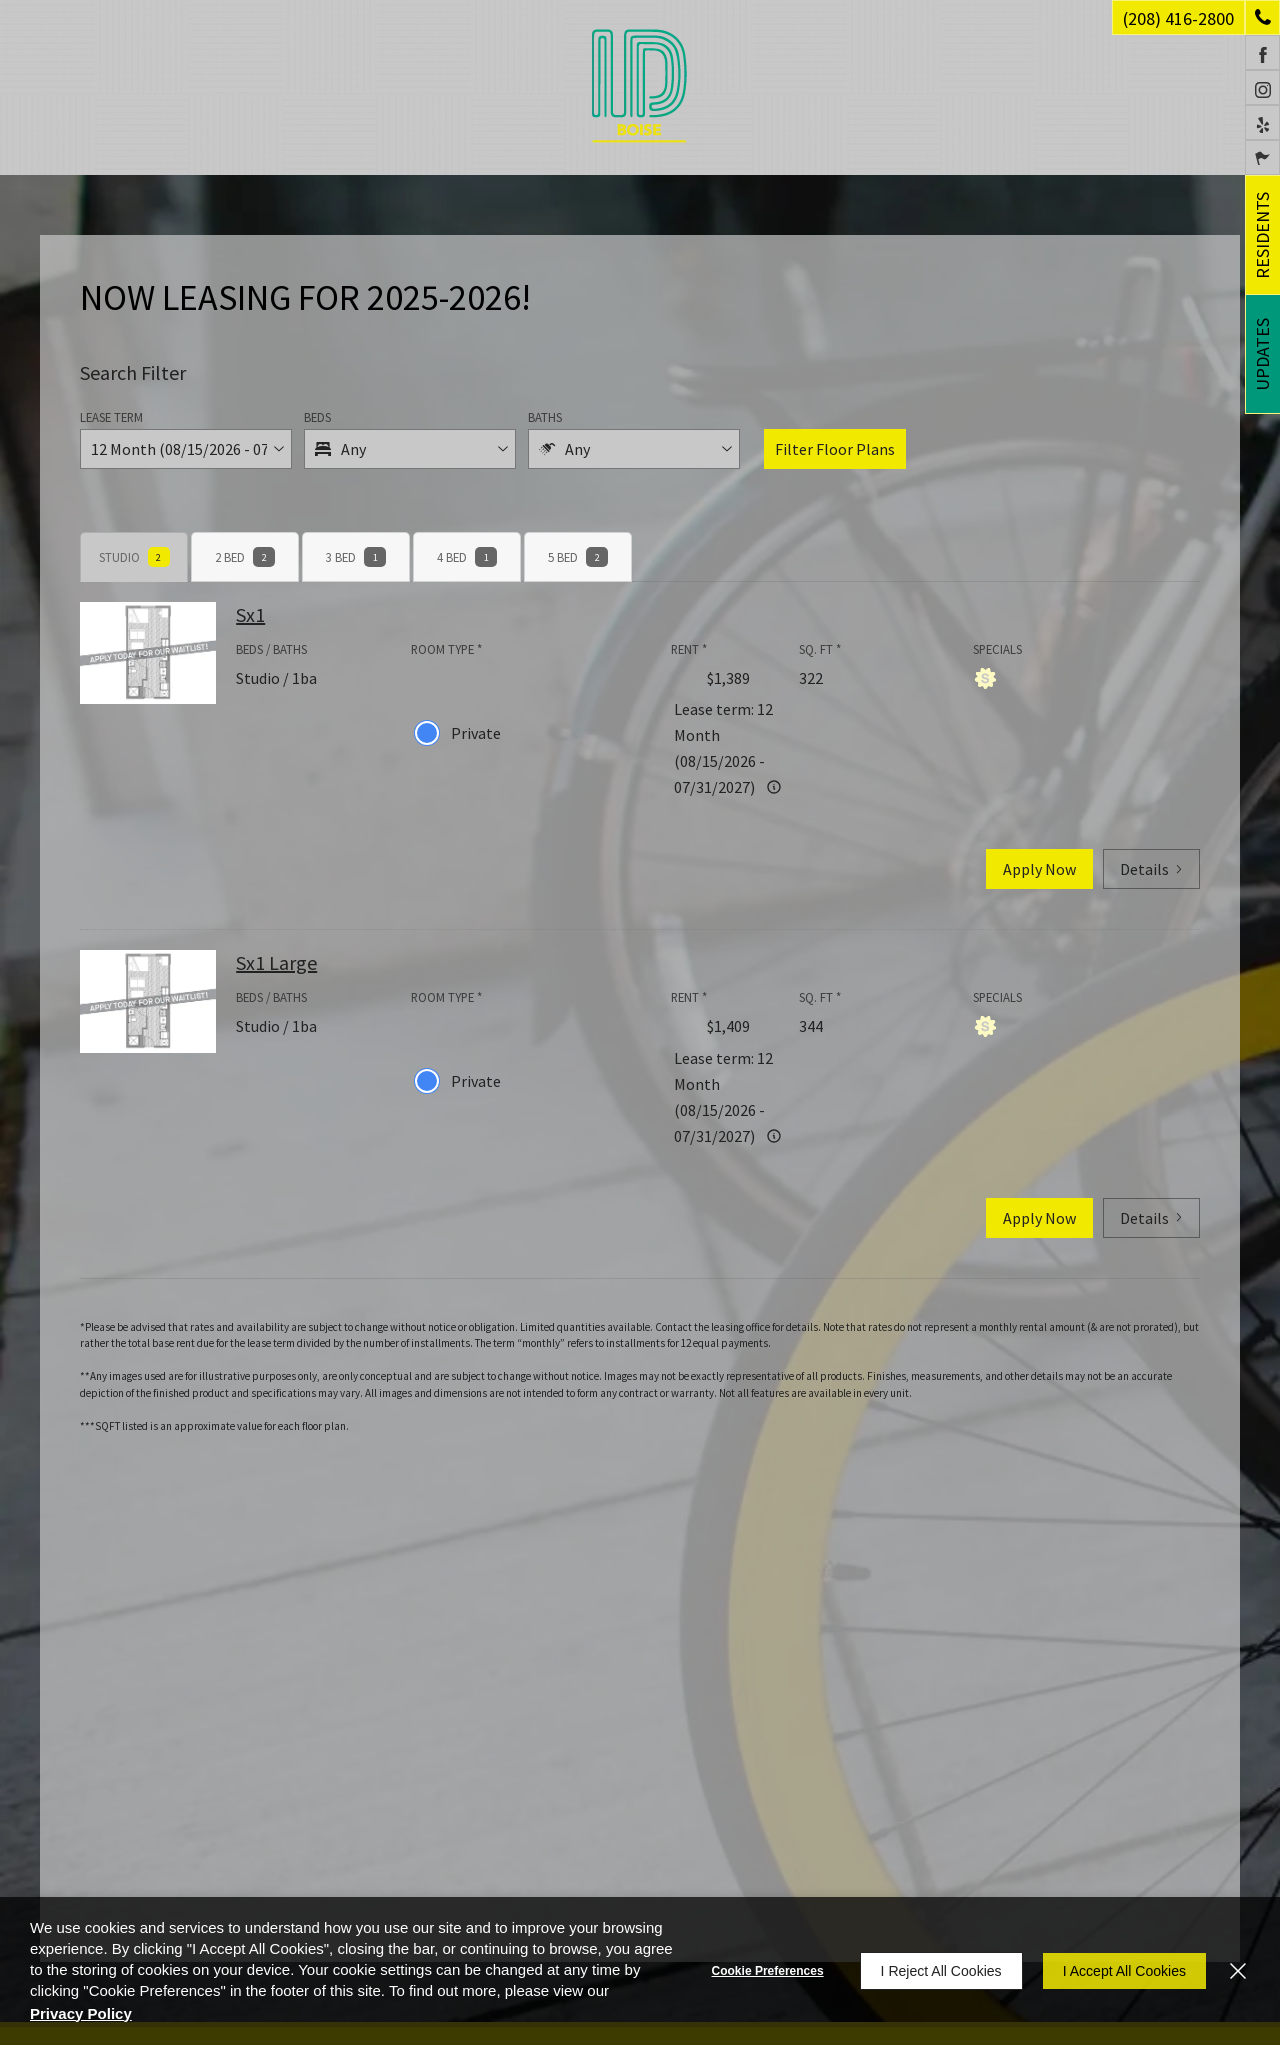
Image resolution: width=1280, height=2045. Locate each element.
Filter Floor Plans (835, 449)
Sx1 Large (276, 962)
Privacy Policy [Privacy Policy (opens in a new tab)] (81, 2013)
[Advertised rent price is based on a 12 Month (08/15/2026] (774, 787)
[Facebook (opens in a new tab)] (1262, 52)
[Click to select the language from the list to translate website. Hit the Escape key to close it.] (1262, 157)
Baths (545, 417)
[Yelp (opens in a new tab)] (1262, 122)
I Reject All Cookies (941, 1971)
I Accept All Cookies (1124, 1971)
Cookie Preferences (768, 1971)
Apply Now (1039, 869)
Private (476, 733)
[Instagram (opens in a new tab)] (1262, 87)
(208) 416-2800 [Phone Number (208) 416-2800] (1178, 18)
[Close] (1238, 1971)
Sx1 (250, 614)
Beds (317, 417)
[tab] (134, 557)
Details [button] (1151, 869)
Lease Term (111, 417)
